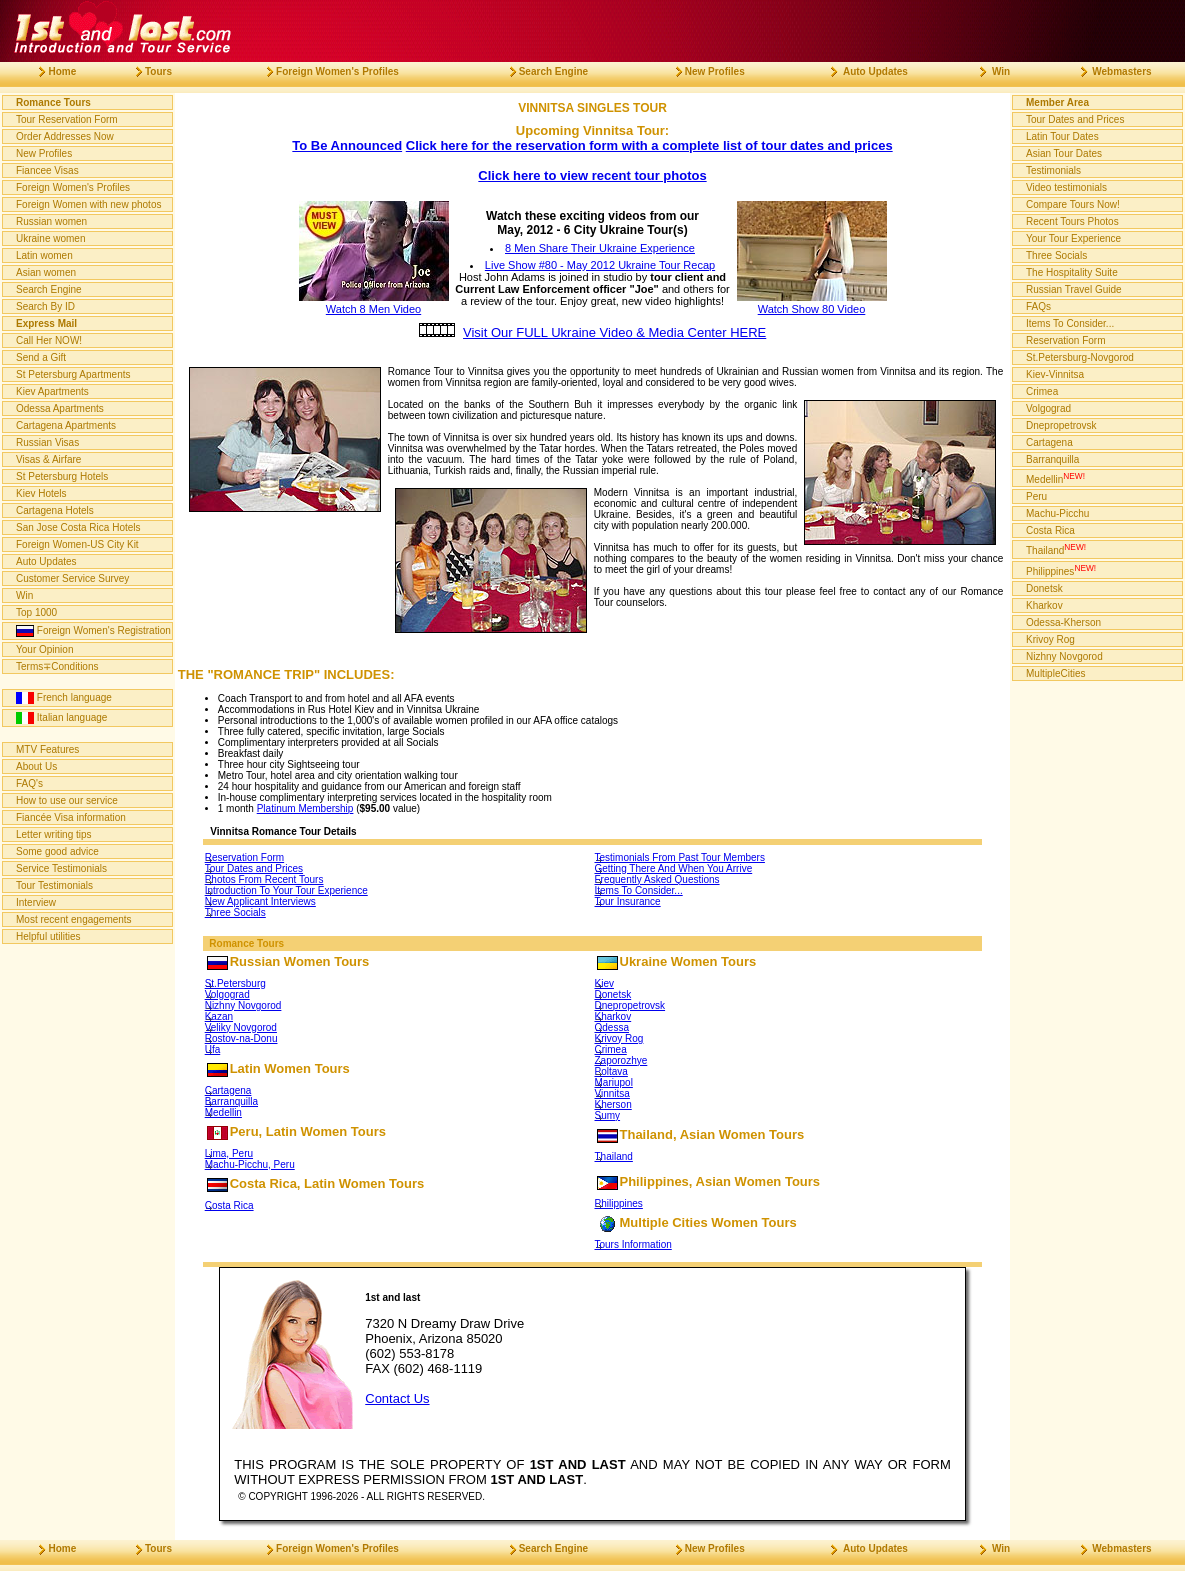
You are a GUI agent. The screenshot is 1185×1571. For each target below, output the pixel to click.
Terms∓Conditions (57, 666)
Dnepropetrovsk (630, 1005)
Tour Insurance (628, 901)
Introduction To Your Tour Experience (286, 890)
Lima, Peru (229, 1153)
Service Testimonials (61, 868)
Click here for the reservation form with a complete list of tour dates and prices (649, 145)
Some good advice (57, 851)
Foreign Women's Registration (93, 631)
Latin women (44, 255)
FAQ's (29, 783)
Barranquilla (231, 1101)
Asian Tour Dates (1064, 153)
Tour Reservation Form (67, 119)
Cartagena (228, 1090)
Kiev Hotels (41, 493)
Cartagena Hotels (55, 510)
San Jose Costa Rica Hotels (78, 527)
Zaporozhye (621, 1060)
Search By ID (45, 306)
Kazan (219, 1016)
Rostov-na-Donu (241, 1038)
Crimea (611, 1049)
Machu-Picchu (1057, 513)
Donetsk (613, 994)
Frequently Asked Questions (657, 879)
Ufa (213, 1049)
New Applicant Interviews (260, 901)
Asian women (46, 272)
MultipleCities (1055, 673)
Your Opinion (44, 649)
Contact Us (397, 1398)
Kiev (604, 983)
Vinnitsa (612, 1093)
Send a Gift (41, 357)
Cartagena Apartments (66, 425)
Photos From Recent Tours (264, 879)
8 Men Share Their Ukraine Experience (600, 248)
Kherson (613, 1104)
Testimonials (1053, 170)
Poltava (611, 1071)
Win (24, 595)
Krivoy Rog (619, 1038)
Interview (36, 902)
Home (49, 71)
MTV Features (47, 749)
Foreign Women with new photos (88, 204)
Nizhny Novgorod (243, 1005)
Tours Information (633, 1244)
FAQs (1038, 306)
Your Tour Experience (1073, 238)
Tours (146, 71)
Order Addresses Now (65, 136)
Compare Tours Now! (1073, 204)
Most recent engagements (74, 919)
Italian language (61, 718)
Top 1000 (36, 612)
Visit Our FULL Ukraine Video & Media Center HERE (614, 332)
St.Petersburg (235, 983)
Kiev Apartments (52, 391)
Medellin (223, 1112)
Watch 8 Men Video (374, 303)
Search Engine (49, 289)
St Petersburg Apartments (73, 374)
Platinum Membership (305, 808)
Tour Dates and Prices (254, 868)
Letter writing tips (54, 834)
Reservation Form (244, 857)
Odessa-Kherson (1063, 622)
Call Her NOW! (49, 340)
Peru (1036, 496)
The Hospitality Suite (1072, 272)
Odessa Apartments (60, 408)
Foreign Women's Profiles (73, 187)
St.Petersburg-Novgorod (1080, 357)
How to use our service (67, 800)
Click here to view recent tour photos (592, 175)
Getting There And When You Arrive (674, 868)
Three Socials (235, 912)
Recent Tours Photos (1072, 221)
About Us (36, 766)
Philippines (619, 1203)
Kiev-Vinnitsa (1055, 374)
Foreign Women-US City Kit (77, 544)
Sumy (608, 1115)
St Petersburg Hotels (62, 476)
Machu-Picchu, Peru (250, 1164)
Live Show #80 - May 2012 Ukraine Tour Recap (600, 265)
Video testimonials (1066, 187)
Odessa (612, 1027)
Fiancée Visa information (71, 817)
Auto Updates (46, 561)
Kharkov (613, 1016)
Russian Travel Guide (1074, 289)
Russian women (51, 221)
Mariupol (614, 1082)
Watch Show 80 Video (812, 303)
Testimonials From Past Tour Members (680, 857)
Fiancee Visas (47, 170)
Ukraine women (50, 238)
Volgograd (227, 994)
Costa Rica (229, 1205)
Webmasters (1108, 71)
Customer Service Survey (72, 578)
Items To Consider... (639, 890)
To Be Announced (347, 145)
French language (64, 698)
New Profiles (44, 153)
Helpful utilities (48, 936)
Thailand (614, 1156)
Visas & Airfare (48, 459)
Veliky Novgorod (241, 1027)
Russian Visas (47, 442)
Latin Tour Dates (1062, 136)
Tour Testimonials (54, 885)
